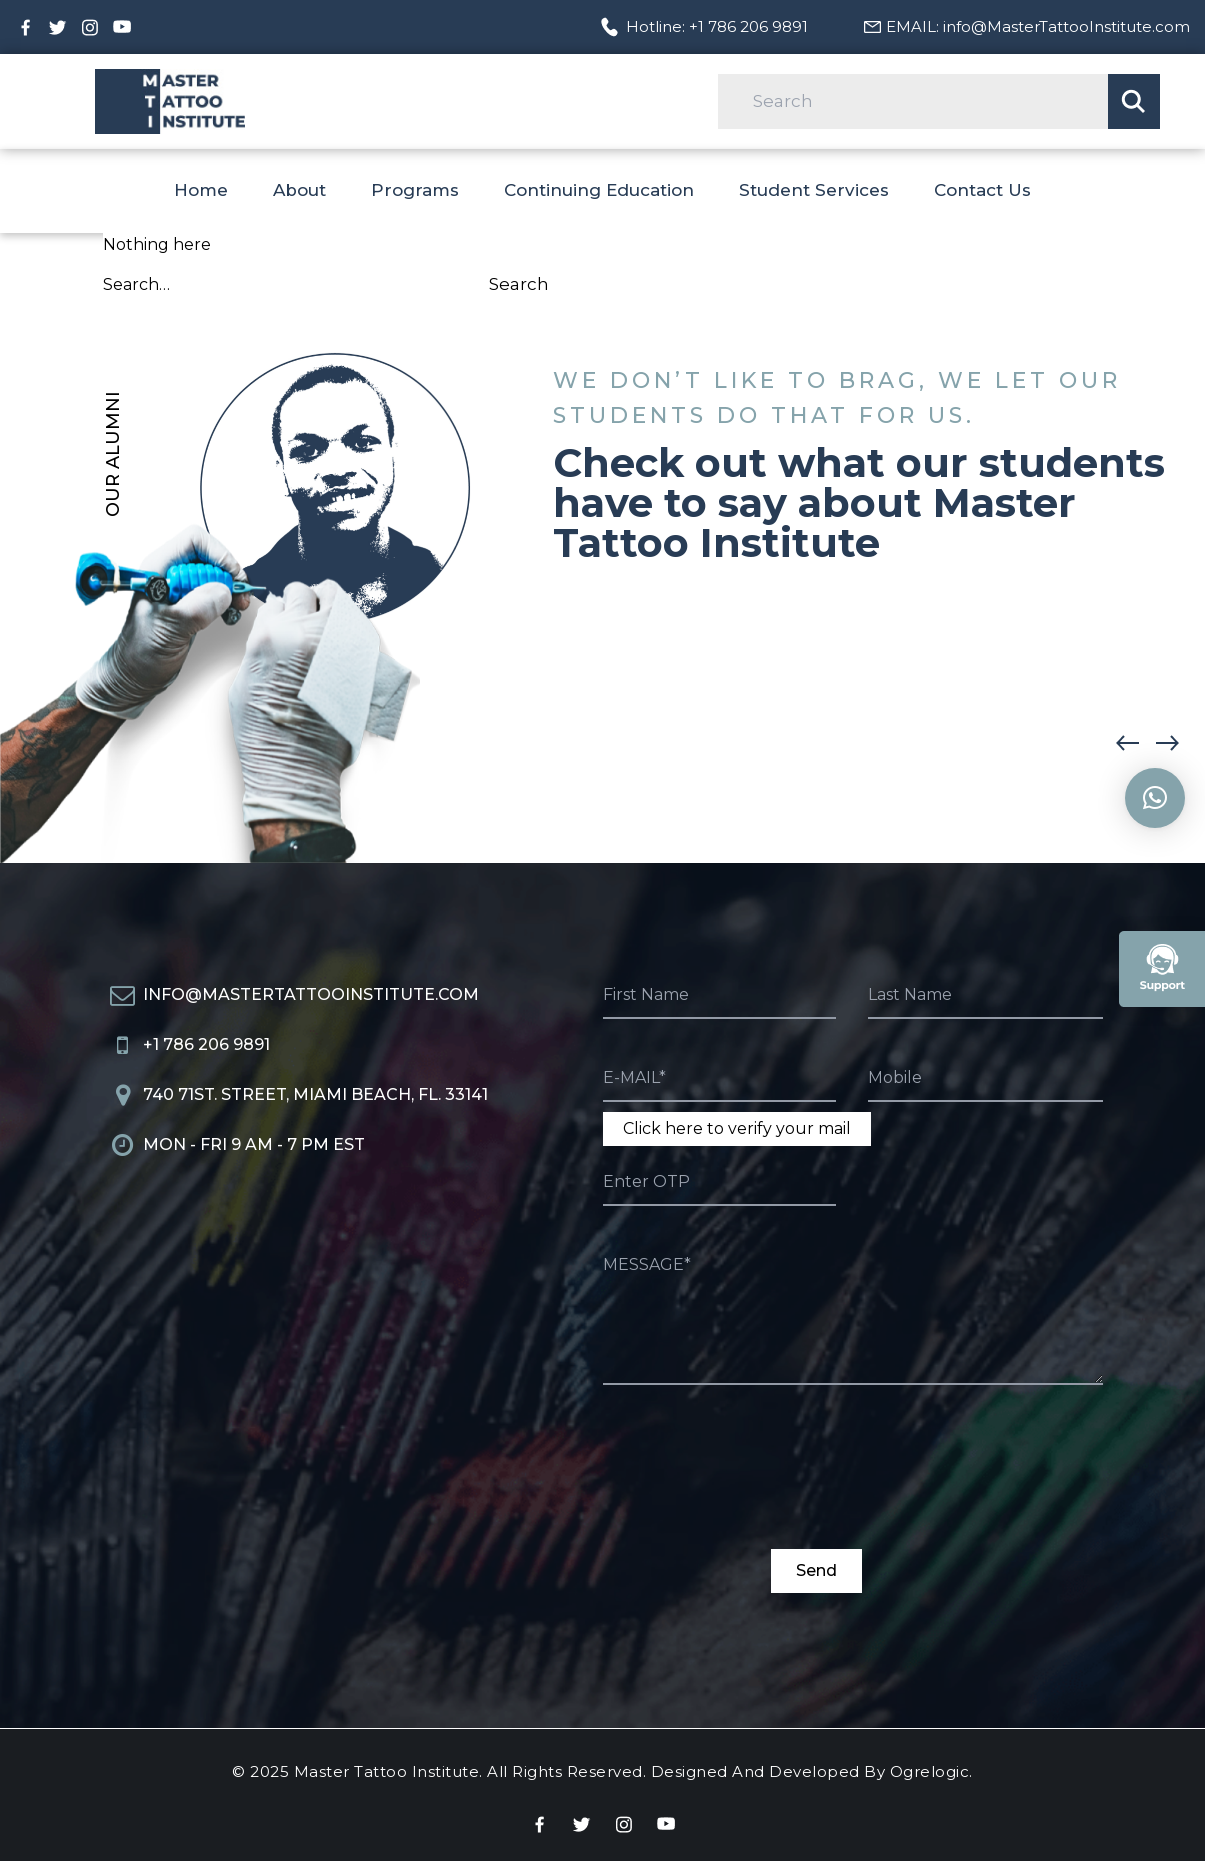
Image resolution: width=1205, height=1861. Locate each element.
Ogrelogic (930, 1771)
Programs (415, 190)
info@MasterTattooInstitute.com (311, 994)
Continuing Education (599, 190)
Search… (136, 284)
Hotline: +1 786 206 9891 (717, 26)
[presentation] (755, 1478)
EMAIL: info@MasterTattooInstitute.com (1038, 26)
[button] (1179, 743)
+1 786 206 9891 (206, 1044)
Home (201, 190)
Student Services (814, 190)
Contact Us (982, 190)
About (299, 190)
